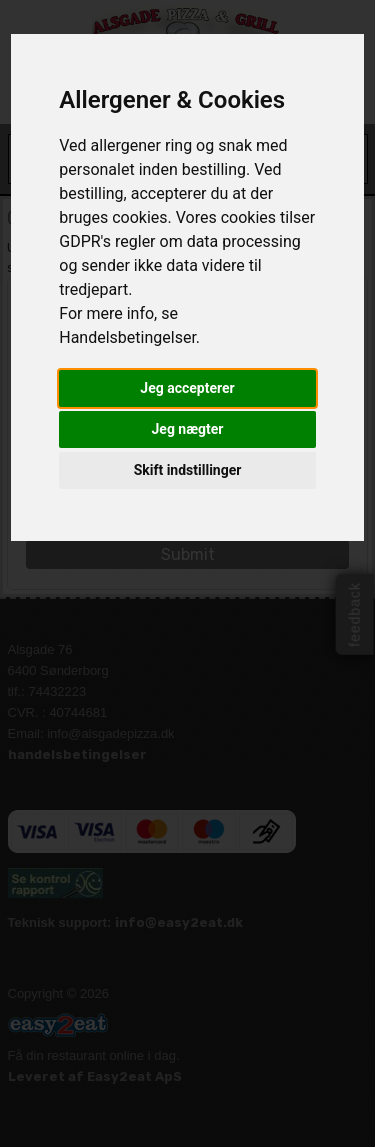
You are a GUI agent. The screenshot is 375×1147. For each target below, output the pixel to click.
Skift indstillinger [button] (188, 470)
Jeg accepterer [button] (187, 388)
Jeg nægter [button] (188, 429)
